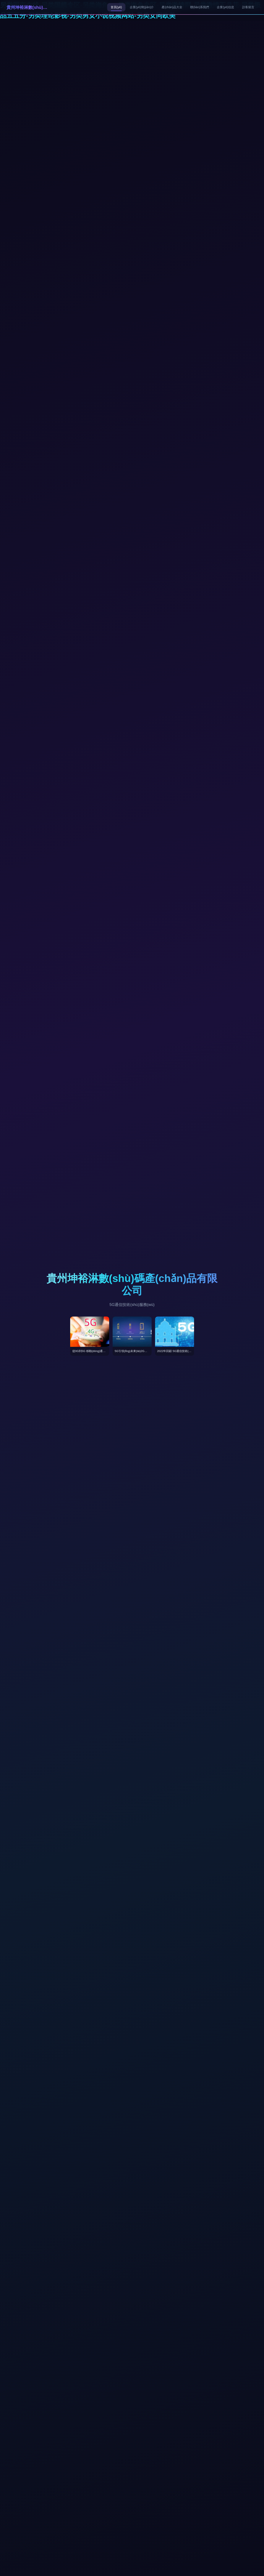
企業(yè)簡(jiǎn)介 (142, 7)
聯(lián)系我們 (199, 7)
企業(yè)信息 (225, 7)
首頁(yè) (116, 7)
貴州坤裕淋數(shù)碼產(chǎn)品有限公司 (28, 7)
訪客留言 (248, 7)
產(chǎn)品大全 (172, 7)
